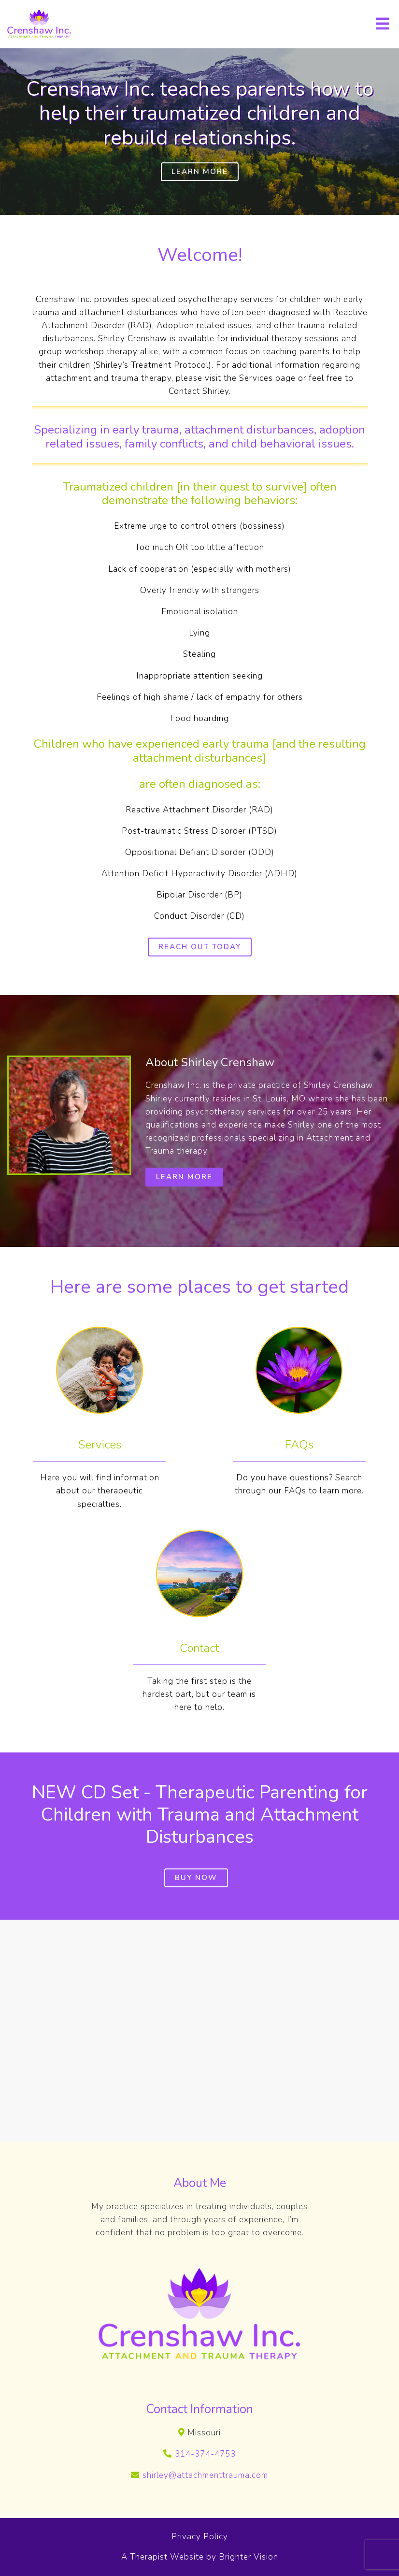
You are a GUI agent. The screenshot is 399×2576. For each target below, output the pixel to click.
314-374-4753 (205, 2454)
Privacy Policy (199, 2536)
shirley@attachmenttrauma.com (205, 2475)
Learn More (199, 171)
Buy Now (196, 1877)
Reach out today (199, 947)
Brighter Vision (248, 2556)
